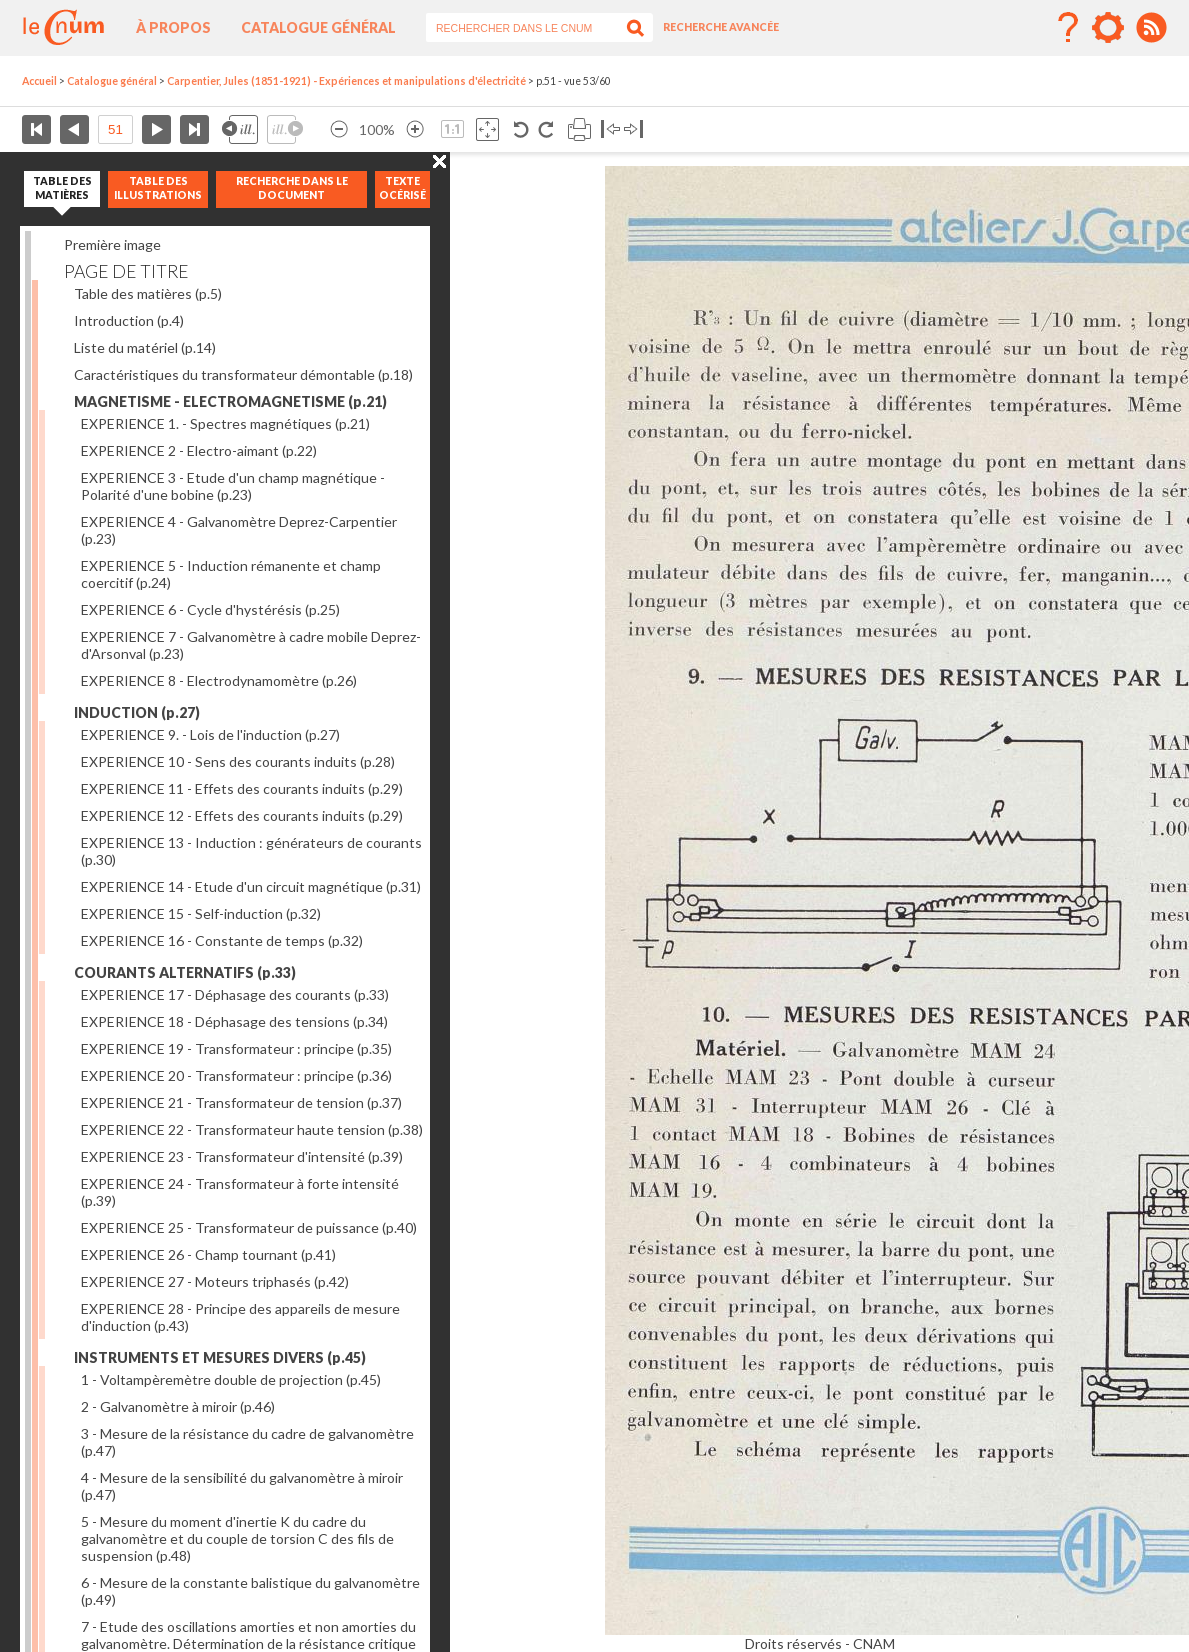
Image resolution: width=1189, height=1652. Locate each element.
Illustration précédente (240, 129)
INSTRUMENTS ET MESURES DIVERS (220, 1357)
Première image (112, 244)
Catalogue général (318, 27)
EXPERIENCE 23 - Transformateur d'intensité (242, 1156)
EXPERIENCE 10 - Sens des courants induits (238, 761)
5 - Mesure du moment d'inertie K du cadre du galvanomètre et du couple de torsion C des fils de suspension (237, 1538)
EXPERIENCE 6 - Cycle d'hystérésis (210, 609)
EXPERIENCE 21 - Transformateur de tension (241, 1102)
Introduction (129, 320)
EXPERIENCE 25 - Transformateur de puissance (249, 1227)
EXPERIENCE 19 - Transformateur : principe (236, 1048)
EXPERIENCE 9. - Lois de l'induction (210, 734)
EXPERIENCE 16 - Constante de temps (222, 940)
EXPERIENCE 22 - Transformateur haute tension (252, 1129)
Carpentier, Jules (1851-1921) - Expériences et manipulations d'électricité (346, 81)
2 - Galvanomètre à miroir (178, 1406)
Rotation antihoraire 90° (521, 129)
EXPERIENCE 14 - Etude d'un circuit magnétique (251, 886)
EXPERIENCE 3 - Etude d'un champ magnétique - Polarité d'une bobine (233, 486)
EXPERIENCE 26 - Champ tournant (208, 1254)
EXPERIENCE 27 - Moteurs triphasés (215, 1281)
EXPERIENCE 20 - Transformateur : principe (236, 1075)
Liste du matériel (145, 347)
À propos (173, 27)
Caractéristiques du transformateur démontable (243, 374)
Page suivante (156, 129)
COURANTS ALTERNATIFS (185, 972)
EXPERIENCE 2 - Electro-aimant (199, 450)
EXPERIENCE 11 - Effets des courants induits (242, 788)
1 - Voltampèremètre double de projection (231, 1379)
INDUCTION (137, 712)
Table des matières (148, 293)
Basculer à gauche (610, 129)
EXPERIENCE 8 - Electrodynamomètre (219, 680)
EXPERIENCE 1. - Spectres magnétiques (225, 423)
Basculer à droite (633, 129)
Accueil (39, 81)
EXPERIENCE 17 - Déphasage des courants (235, 994)
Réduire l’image (339, 129)
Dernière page (194, 129)
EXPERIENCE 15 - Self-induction (201, 913)
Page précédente (74, 129)
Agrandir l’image (415, 129)
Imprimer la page (579, 129)
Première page (36, 129)
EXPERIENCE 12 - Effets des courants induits (242, 815)
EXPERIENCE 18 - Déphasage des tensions (234, 1021)
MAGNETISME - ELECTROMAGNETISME (230, 401)
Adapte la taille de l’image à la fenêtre (487, 129)
